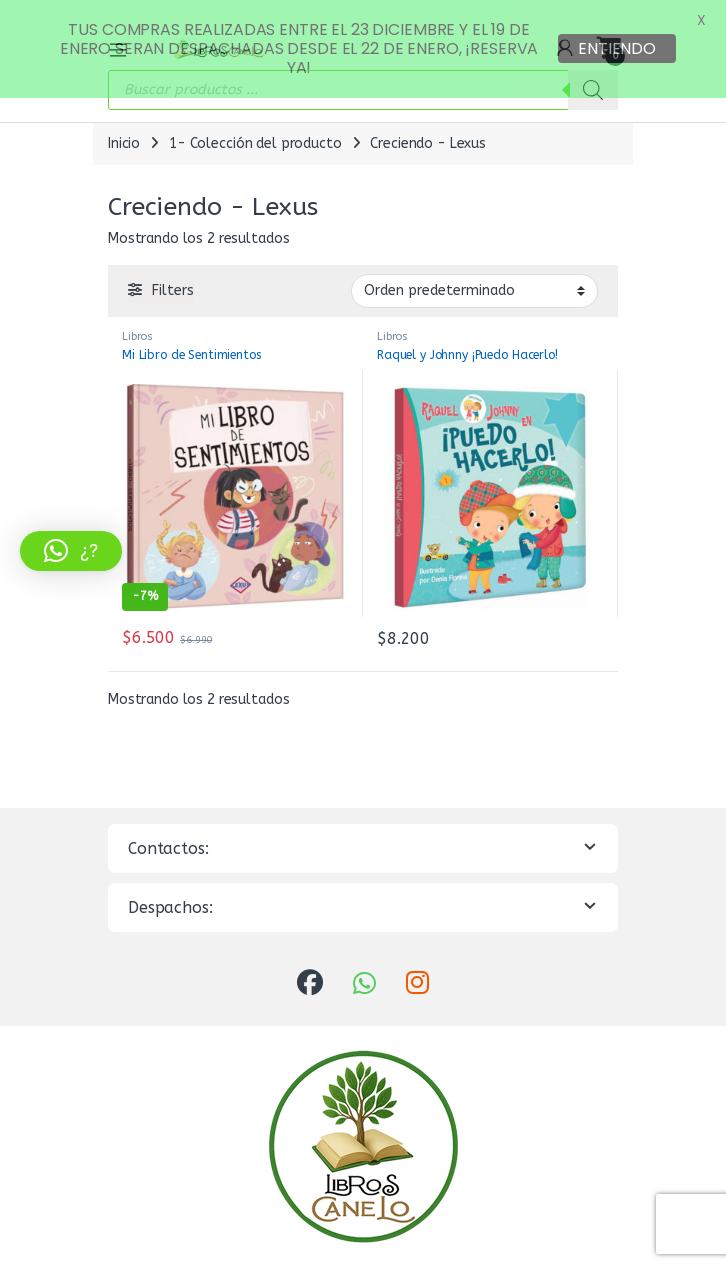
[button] (71, 551)
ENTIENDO (617, 48)
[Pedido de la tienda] (474, 275)
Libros (137, 320)
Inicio (124, 127)
